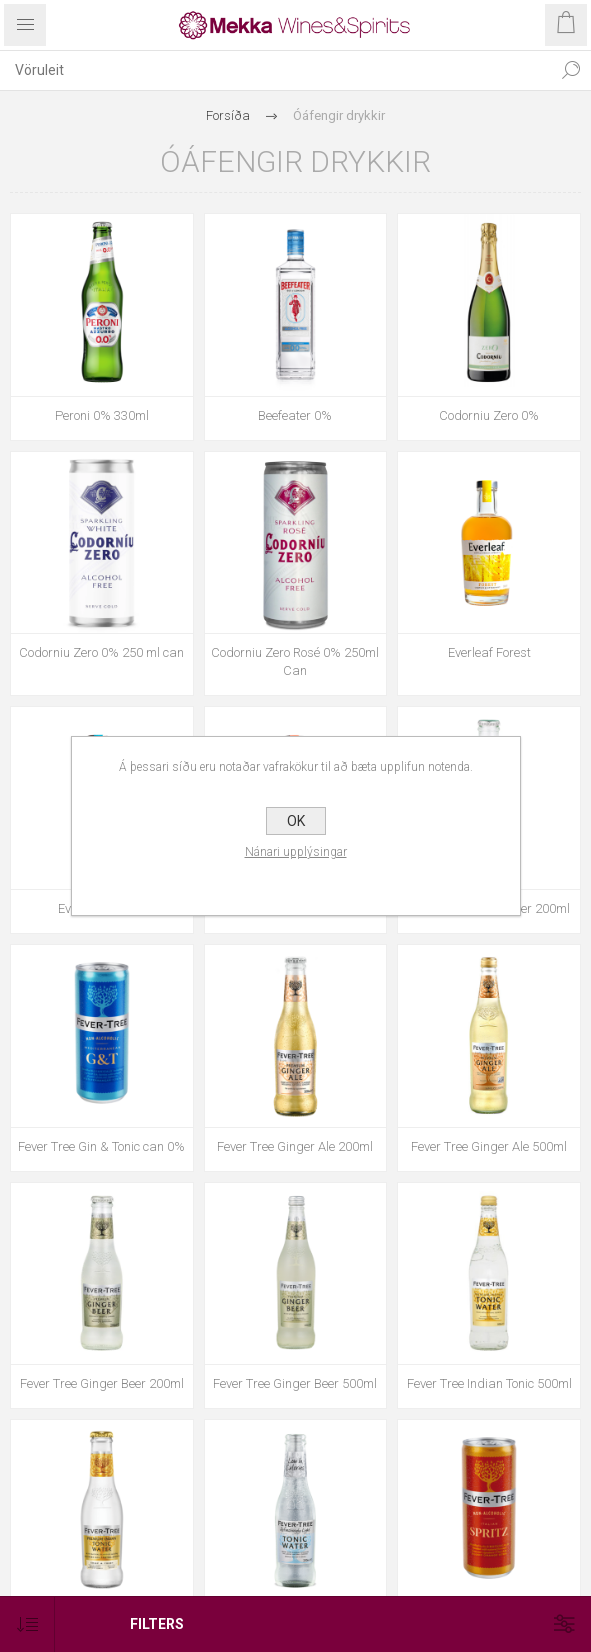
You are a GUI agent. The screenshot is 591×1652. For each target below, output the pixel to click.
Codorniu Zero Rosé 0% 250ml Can (295, 661)
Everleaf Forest (489, 652)
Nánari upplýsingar (296, 852)
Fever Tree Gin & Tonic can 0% (101, 1146)
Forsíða (228, 115)
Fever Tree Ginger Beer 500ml (295, 1383)
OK (296, 821)
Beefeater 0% (295, 415)
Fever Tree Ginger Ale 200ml (295, 1146)
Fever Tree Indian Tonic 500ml (489, 1383)
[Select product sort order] (27, 1624)
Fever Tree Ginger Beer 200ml (102, 1383)
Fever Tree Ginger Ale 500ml (489, 1146)
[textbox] (275, 70)
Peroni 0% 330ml (102, 415)
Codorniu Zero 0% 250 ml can (101, 652)
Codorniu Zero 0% (489, 415)
